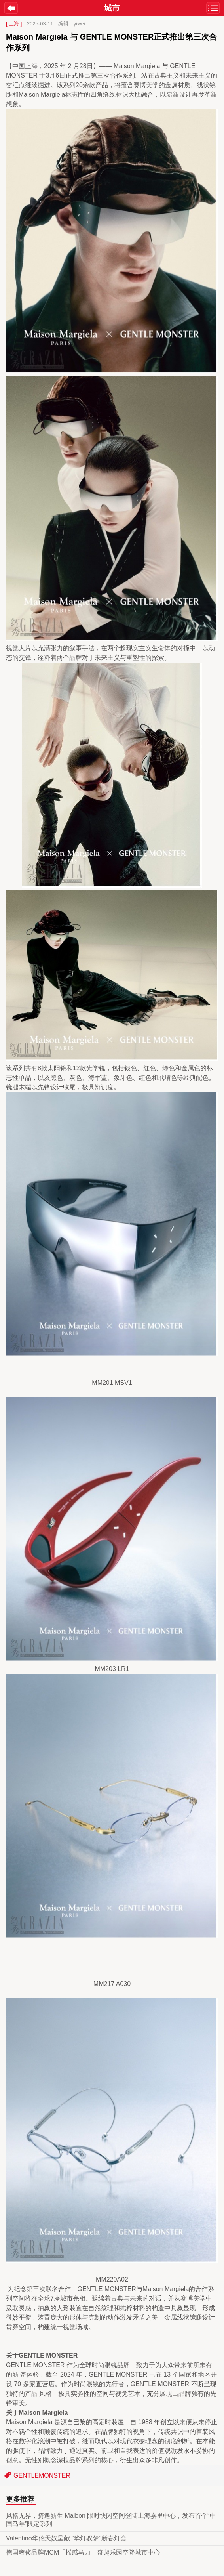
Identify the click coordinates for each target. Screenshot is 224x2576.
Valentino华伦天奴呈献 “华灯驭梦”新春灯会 (66, 2538)
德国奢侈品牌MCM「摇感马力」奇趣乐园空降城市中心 (83, 2552)
